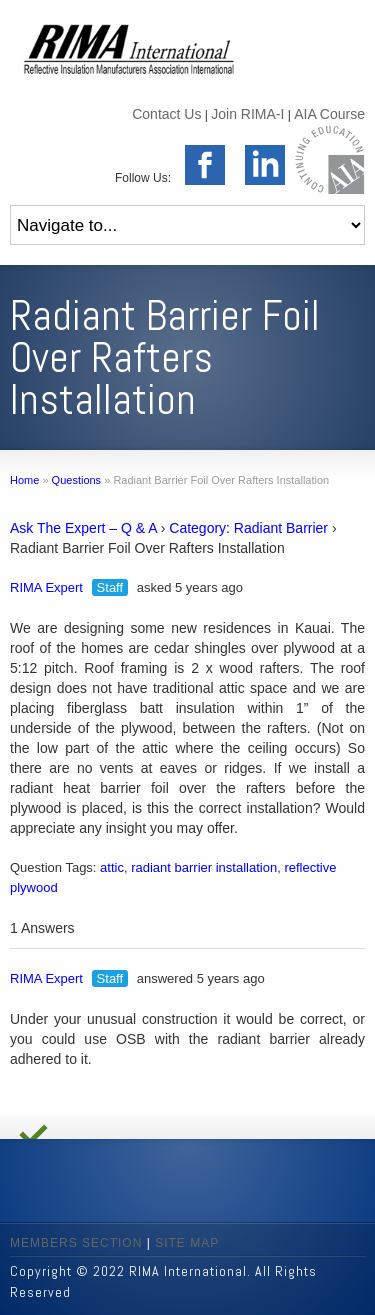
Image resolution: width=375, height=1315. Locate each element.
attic (112, 867)
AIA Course (329, 114)
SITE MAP (187, 1243)
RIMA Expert (46, 587)
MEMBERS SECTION (76, 1243)
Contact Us (166, 114)
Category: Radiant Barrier (248, 528)
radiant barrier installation (204, 867)
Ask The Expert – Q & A (83, 528)
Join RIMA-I (247, 114)
